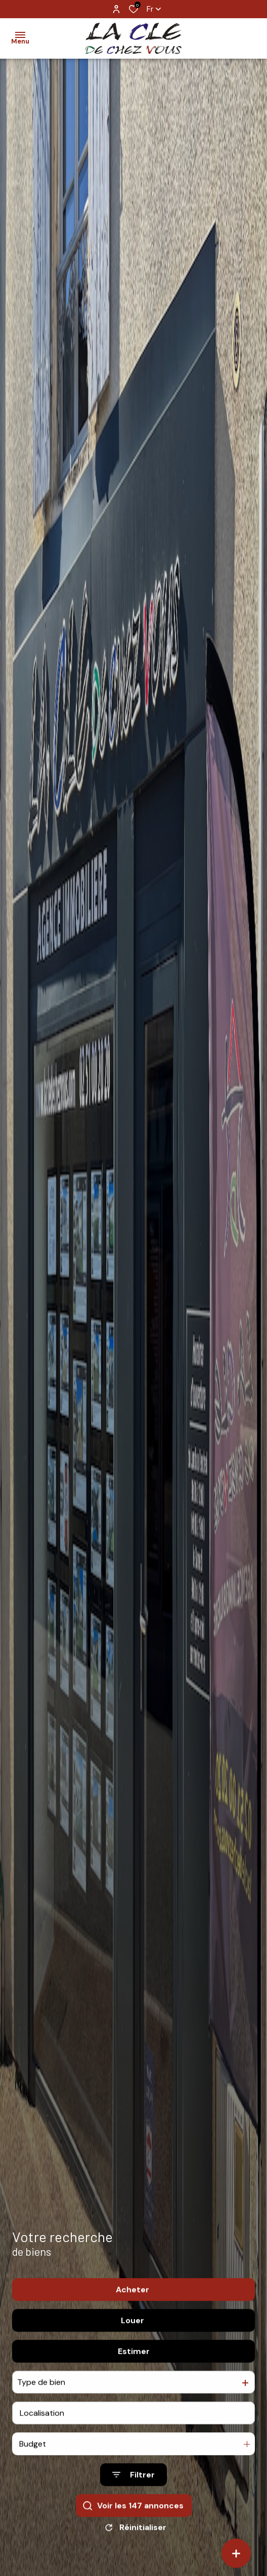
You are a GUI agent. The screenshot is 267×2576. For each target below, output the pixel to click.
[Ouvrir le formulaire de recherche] (133, 2498)
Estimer (134, 2375)
